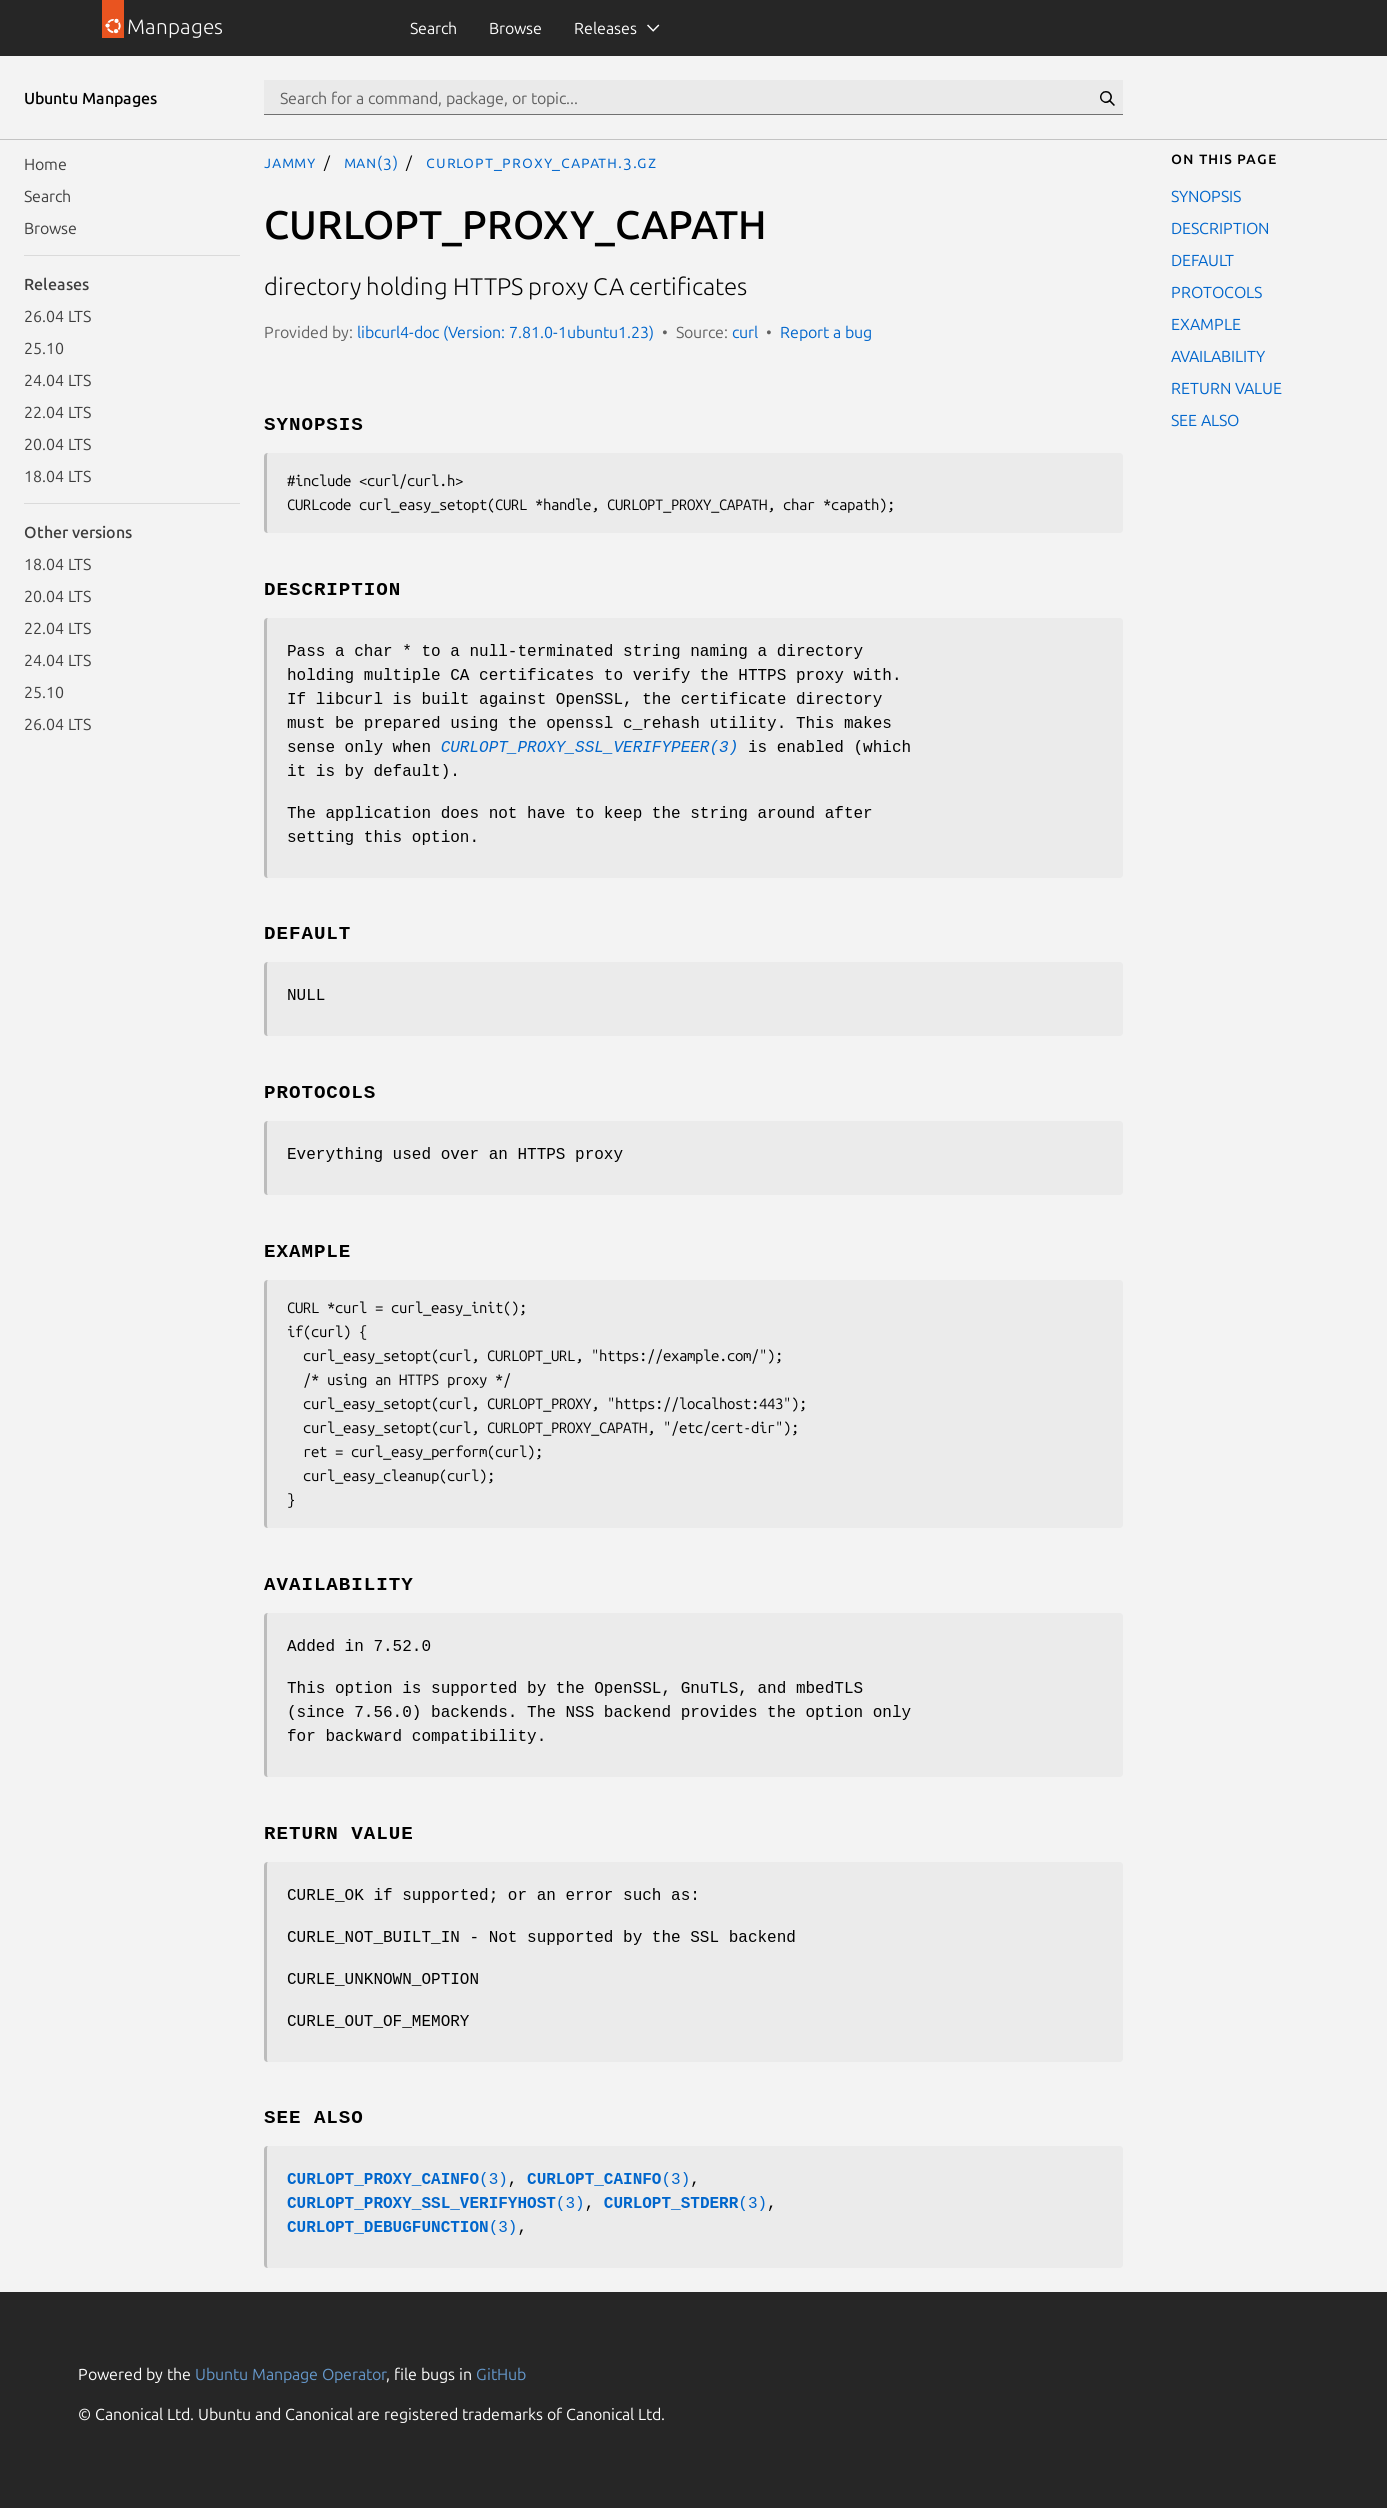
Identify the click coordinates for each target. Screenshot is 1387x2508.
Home (45, 164)
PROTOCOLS (1216, 292)
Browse (515, 28)
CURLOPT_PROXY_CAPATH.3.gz (541, 162)
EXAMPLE (1206, 324)
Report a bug (826, 332)
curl (745, 332)
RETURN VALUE (1226, 388)
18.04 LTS (57, 476)
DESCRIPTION (1220, 228)
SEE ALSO (1205, 420)
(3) (397, 2180)
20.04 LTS (57, 444)
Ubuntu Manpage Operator (290, 2374)
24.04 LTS (57, 380)
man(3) (371, 162)
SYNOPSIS (1206, 196)
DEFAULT (1202, 260)
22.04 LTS (57, 412)
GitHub (501, 2374)
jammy (290, 162)
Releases (605, 28)
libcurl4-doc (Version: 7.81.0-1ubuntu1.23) (505, 332)
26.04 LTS (57, 316)
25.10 (44, 348)
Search (433, 28)
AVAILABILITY (1218, 356)
